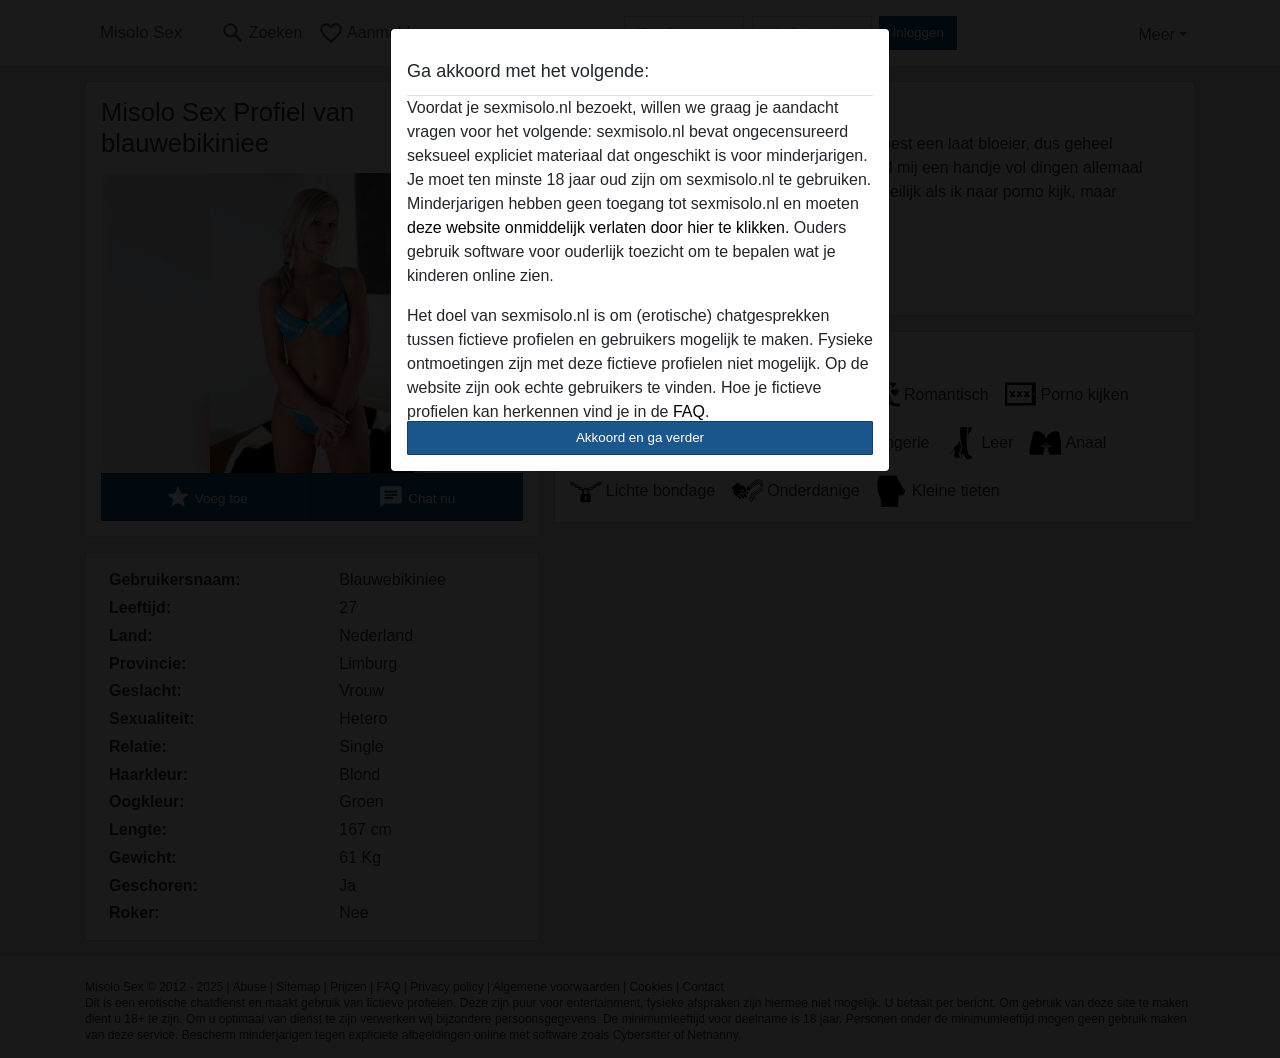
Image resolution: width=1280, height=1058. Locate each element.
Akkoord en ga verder (640, 437)
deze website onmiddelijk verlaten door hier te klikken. (598, 227)
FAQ (689, 411)
